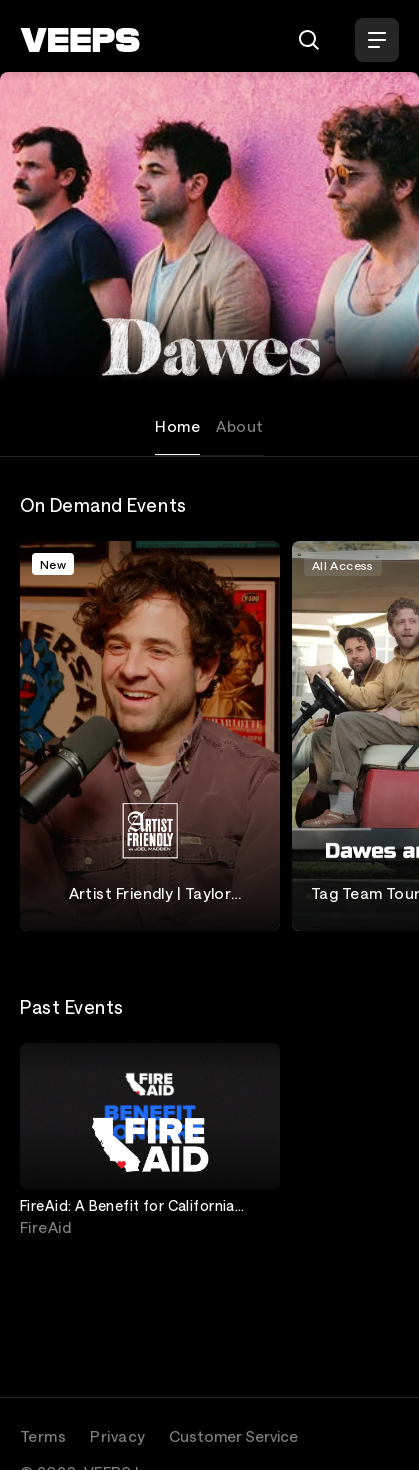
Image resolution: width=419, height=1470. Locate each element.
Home (177, 426)
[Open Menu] (377, 40)
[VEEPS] (80, 40)
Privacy (117, 1436)
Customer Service (233, 1436)
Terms (43, 1436)
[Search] (309, 40)
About (239, 426)
